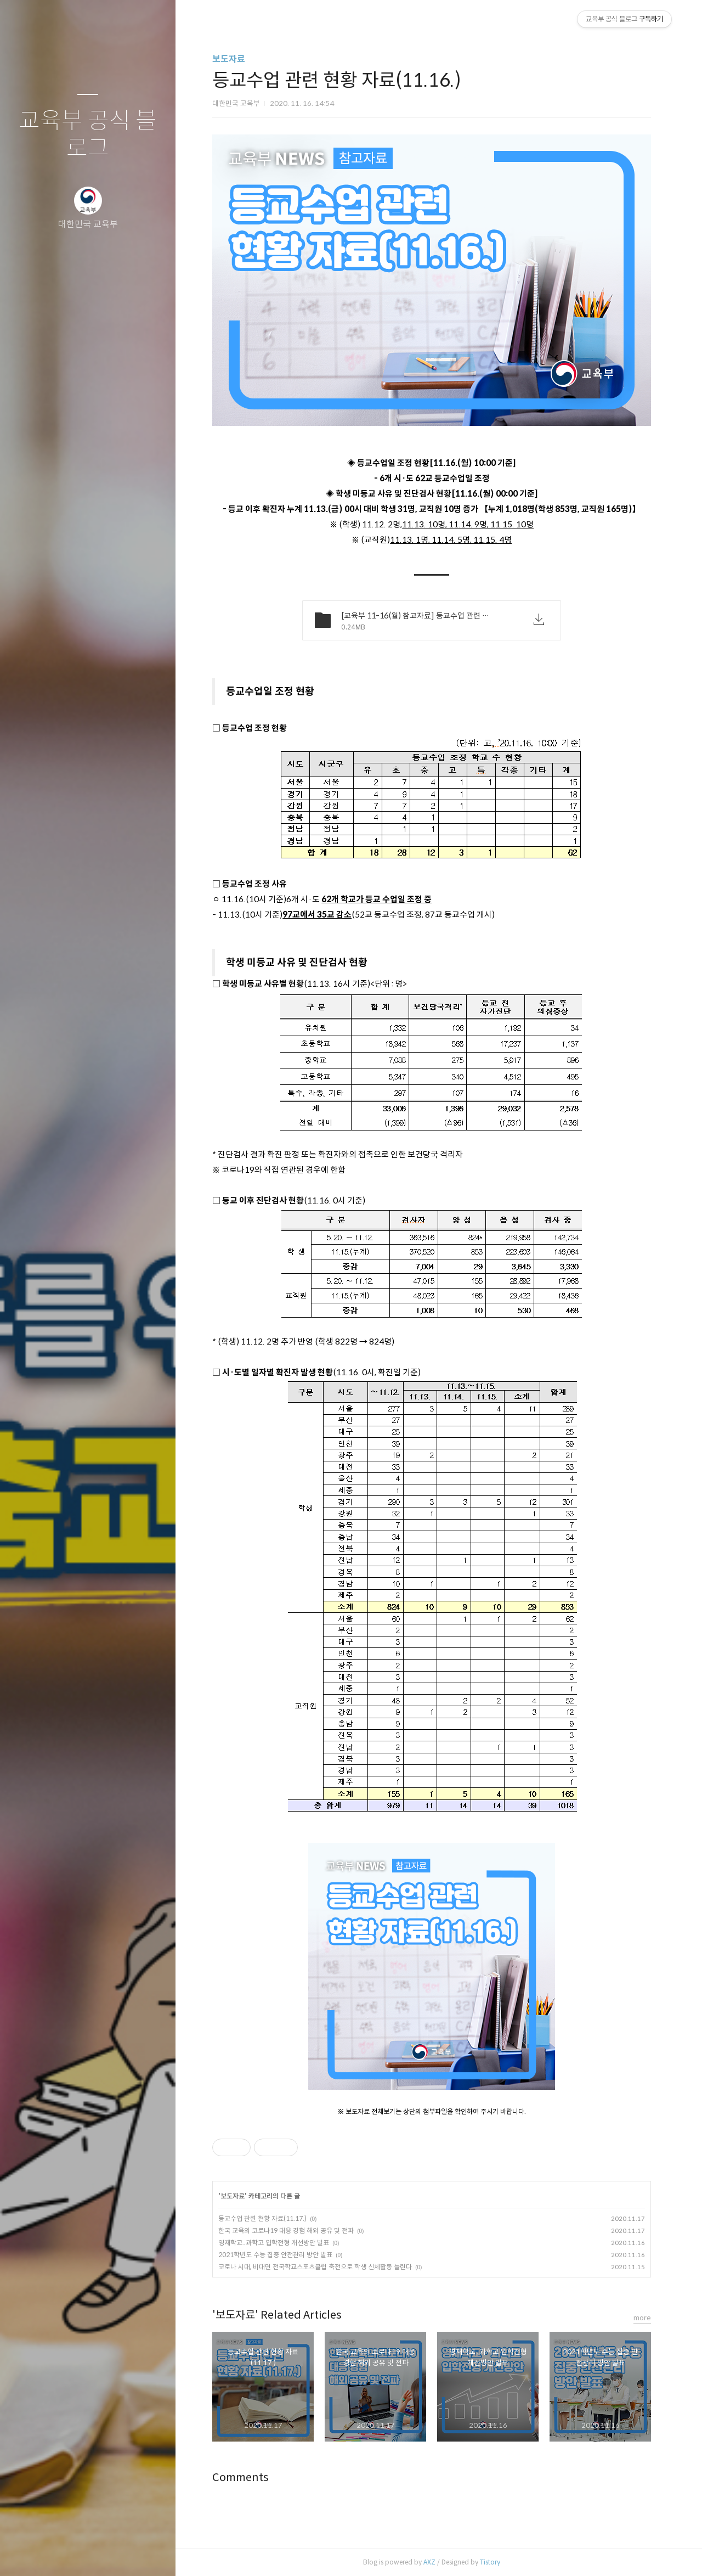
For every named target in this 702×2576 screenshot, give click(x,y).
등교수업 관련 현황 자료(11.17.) (262, 2218)
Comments (240, 2477)
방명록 (66, 2553)
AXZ (429, 2562)
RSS (110, 2553)
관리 (153, 2553)
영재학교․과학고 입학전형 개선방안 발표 (273, 2242)
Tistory (490, 2562)
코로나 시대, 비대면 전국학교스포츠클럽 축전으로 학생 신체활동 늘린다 (315, 2267)
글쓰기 (23, 2553)
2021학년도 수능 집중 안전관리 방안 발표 (275, 2255)
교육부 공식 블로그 (88, 135)
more (642, 2317)
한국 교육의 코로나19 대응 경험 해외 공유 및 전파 (286, 2230)
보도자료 (228, 59)
